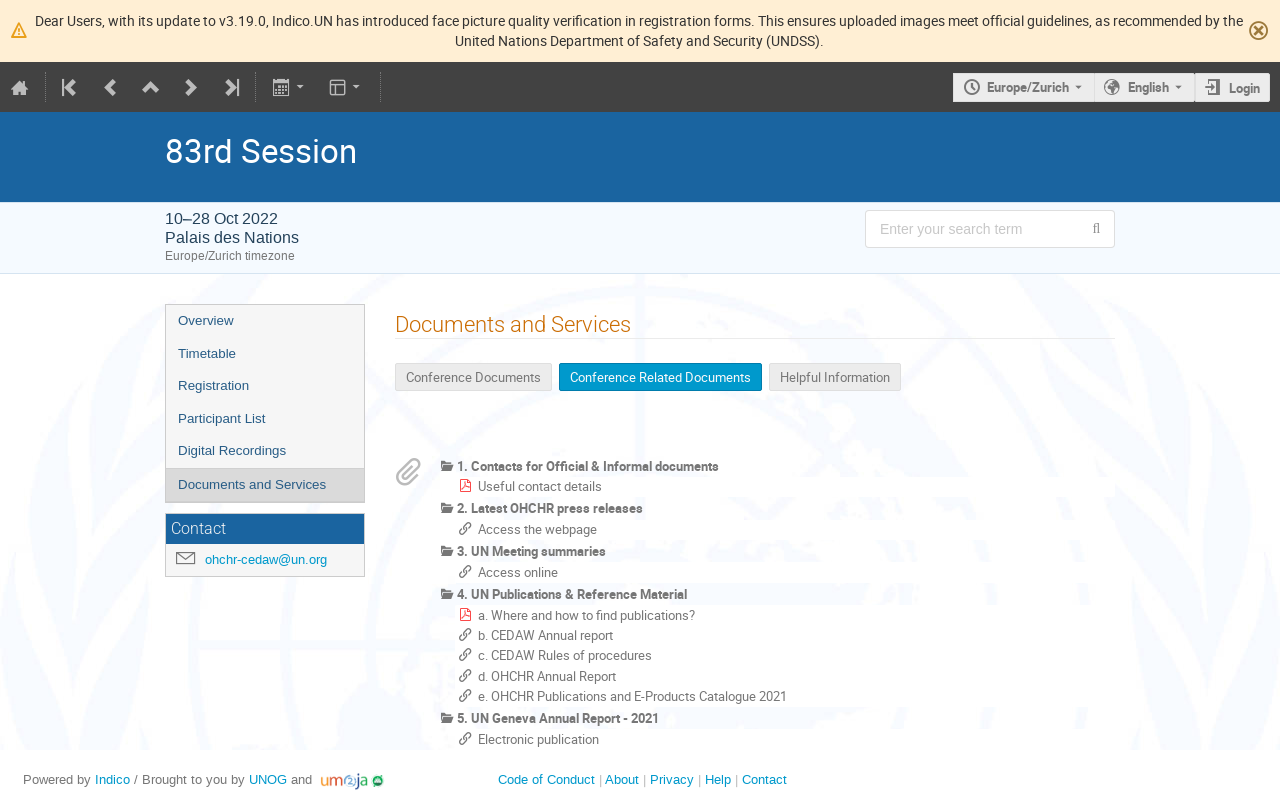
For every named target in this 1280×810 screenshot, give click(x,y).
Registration (213, 385)
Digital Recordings (232, 450)
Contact (764, 779)
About (622, 779)
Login (1244, 88)
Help (718, 779)
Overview (206, 320)
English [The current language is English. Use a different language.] (1148, 87)
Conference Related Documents (660, 377)
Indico (112, 779)
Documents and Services (252, 484)
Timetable (207, 353)
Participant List (221, 418)
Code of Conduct (546, 779)
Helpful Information (835, 377)
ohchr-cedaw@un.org (266, 559)
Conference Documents (473, 377)
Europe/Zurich (1028, 87)
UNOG (268, 779)
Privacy (672, 779)
